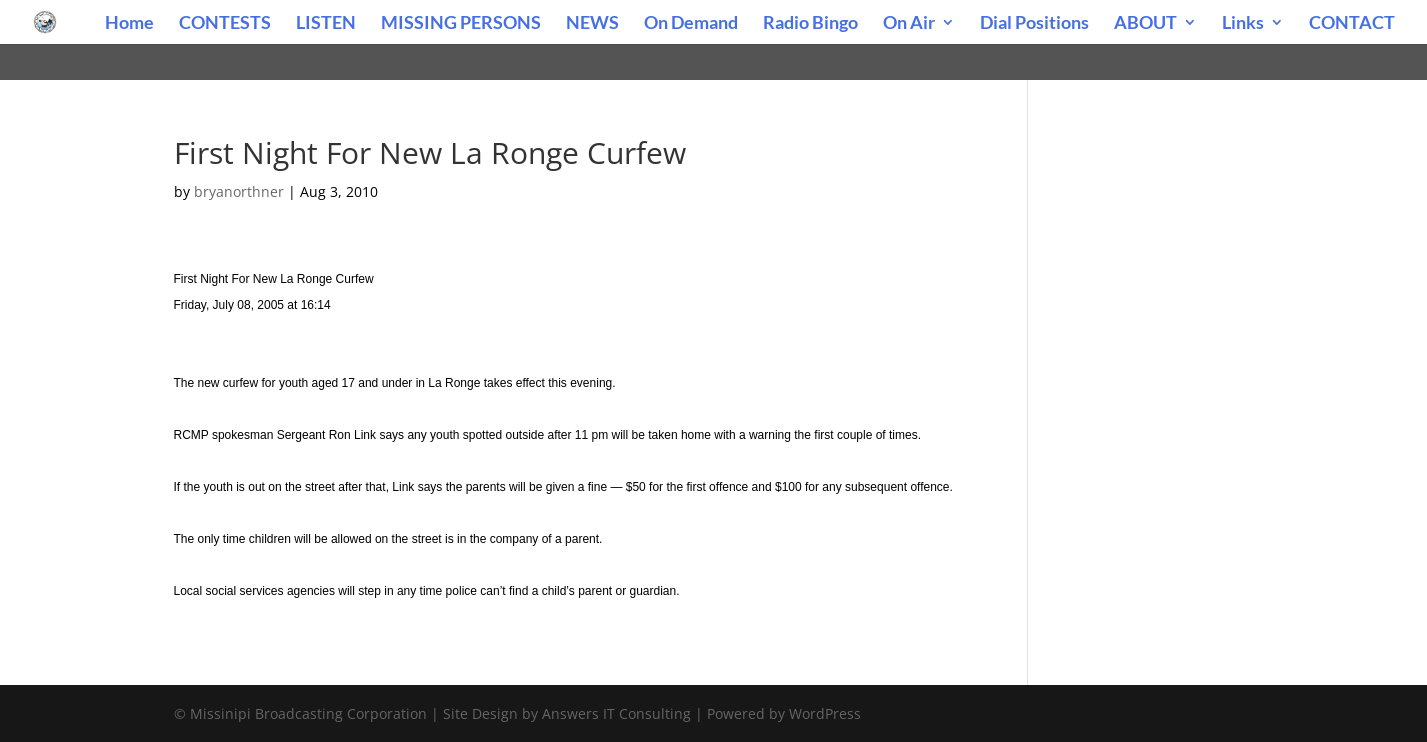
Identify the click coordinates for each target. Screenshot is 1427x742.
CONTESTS (225, 24)
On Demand (691, 24)
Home (129, 24)
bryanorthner (239, 191)
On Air (909, 24)
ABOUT (1145, 24)
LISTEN (326, 24)
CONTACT (1352, 24)
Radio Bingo (810, 24)
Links (1243, 24)
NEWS (592, 24)
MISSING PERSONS (461, 24)
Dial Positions (1034, 24)
